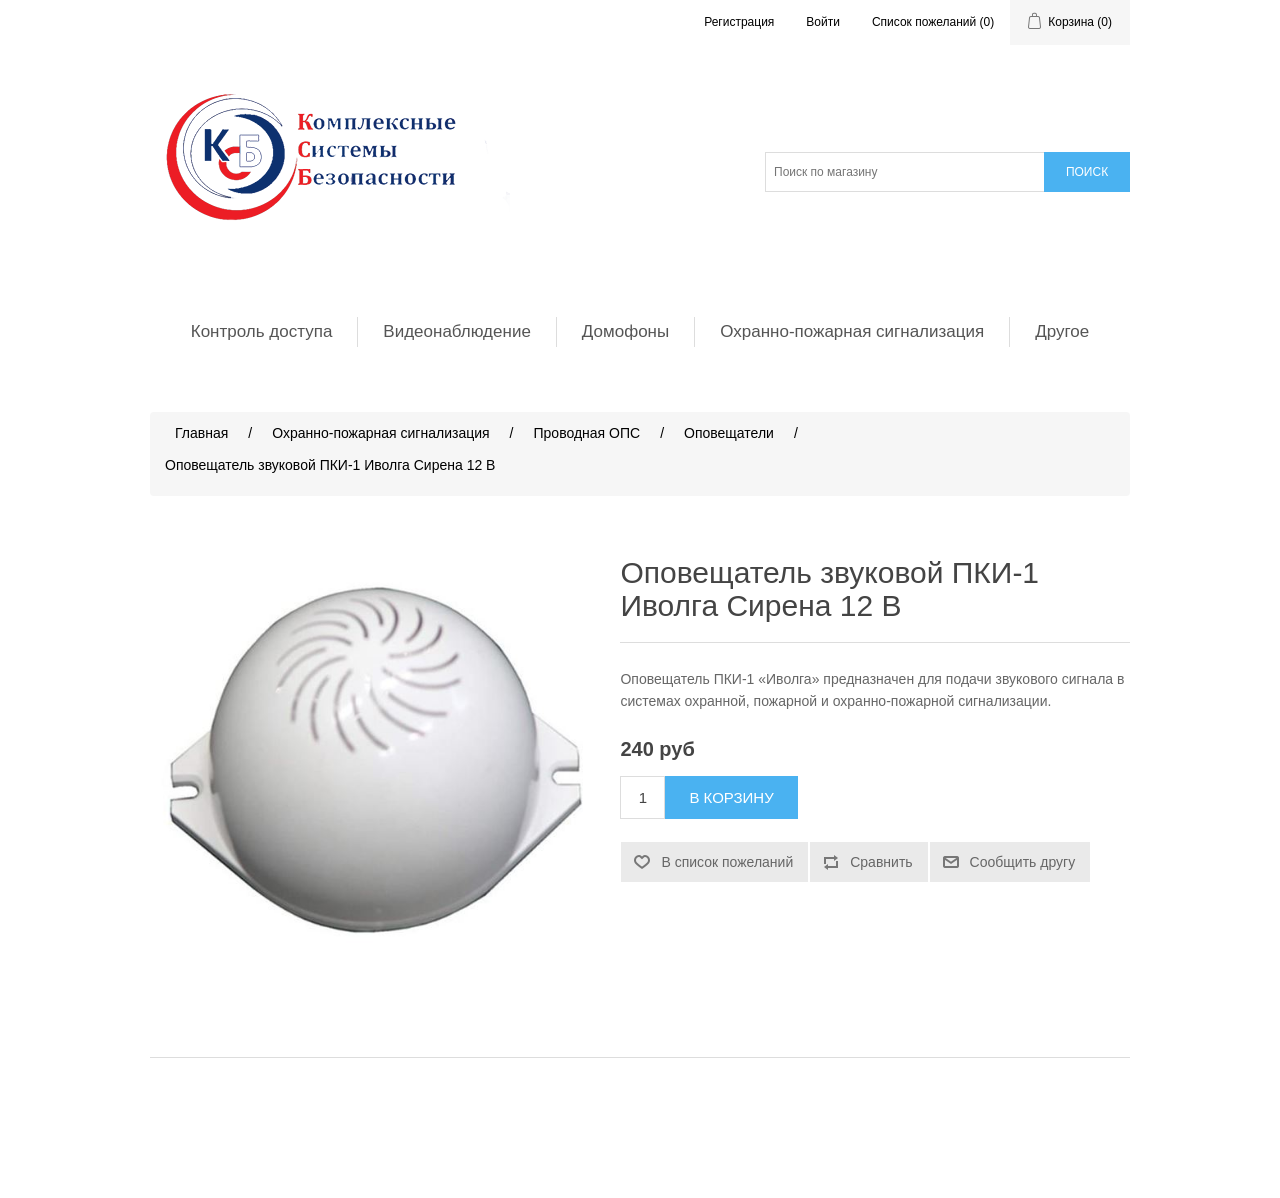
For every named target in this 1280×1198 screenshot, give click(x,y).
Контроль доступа (262, 331)
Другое (1062, 331)
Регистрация (739, 22)
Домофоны (625, 331)
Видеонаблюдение (457, 331)
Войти (823, 22)
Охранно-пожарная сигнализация (852, 331)
